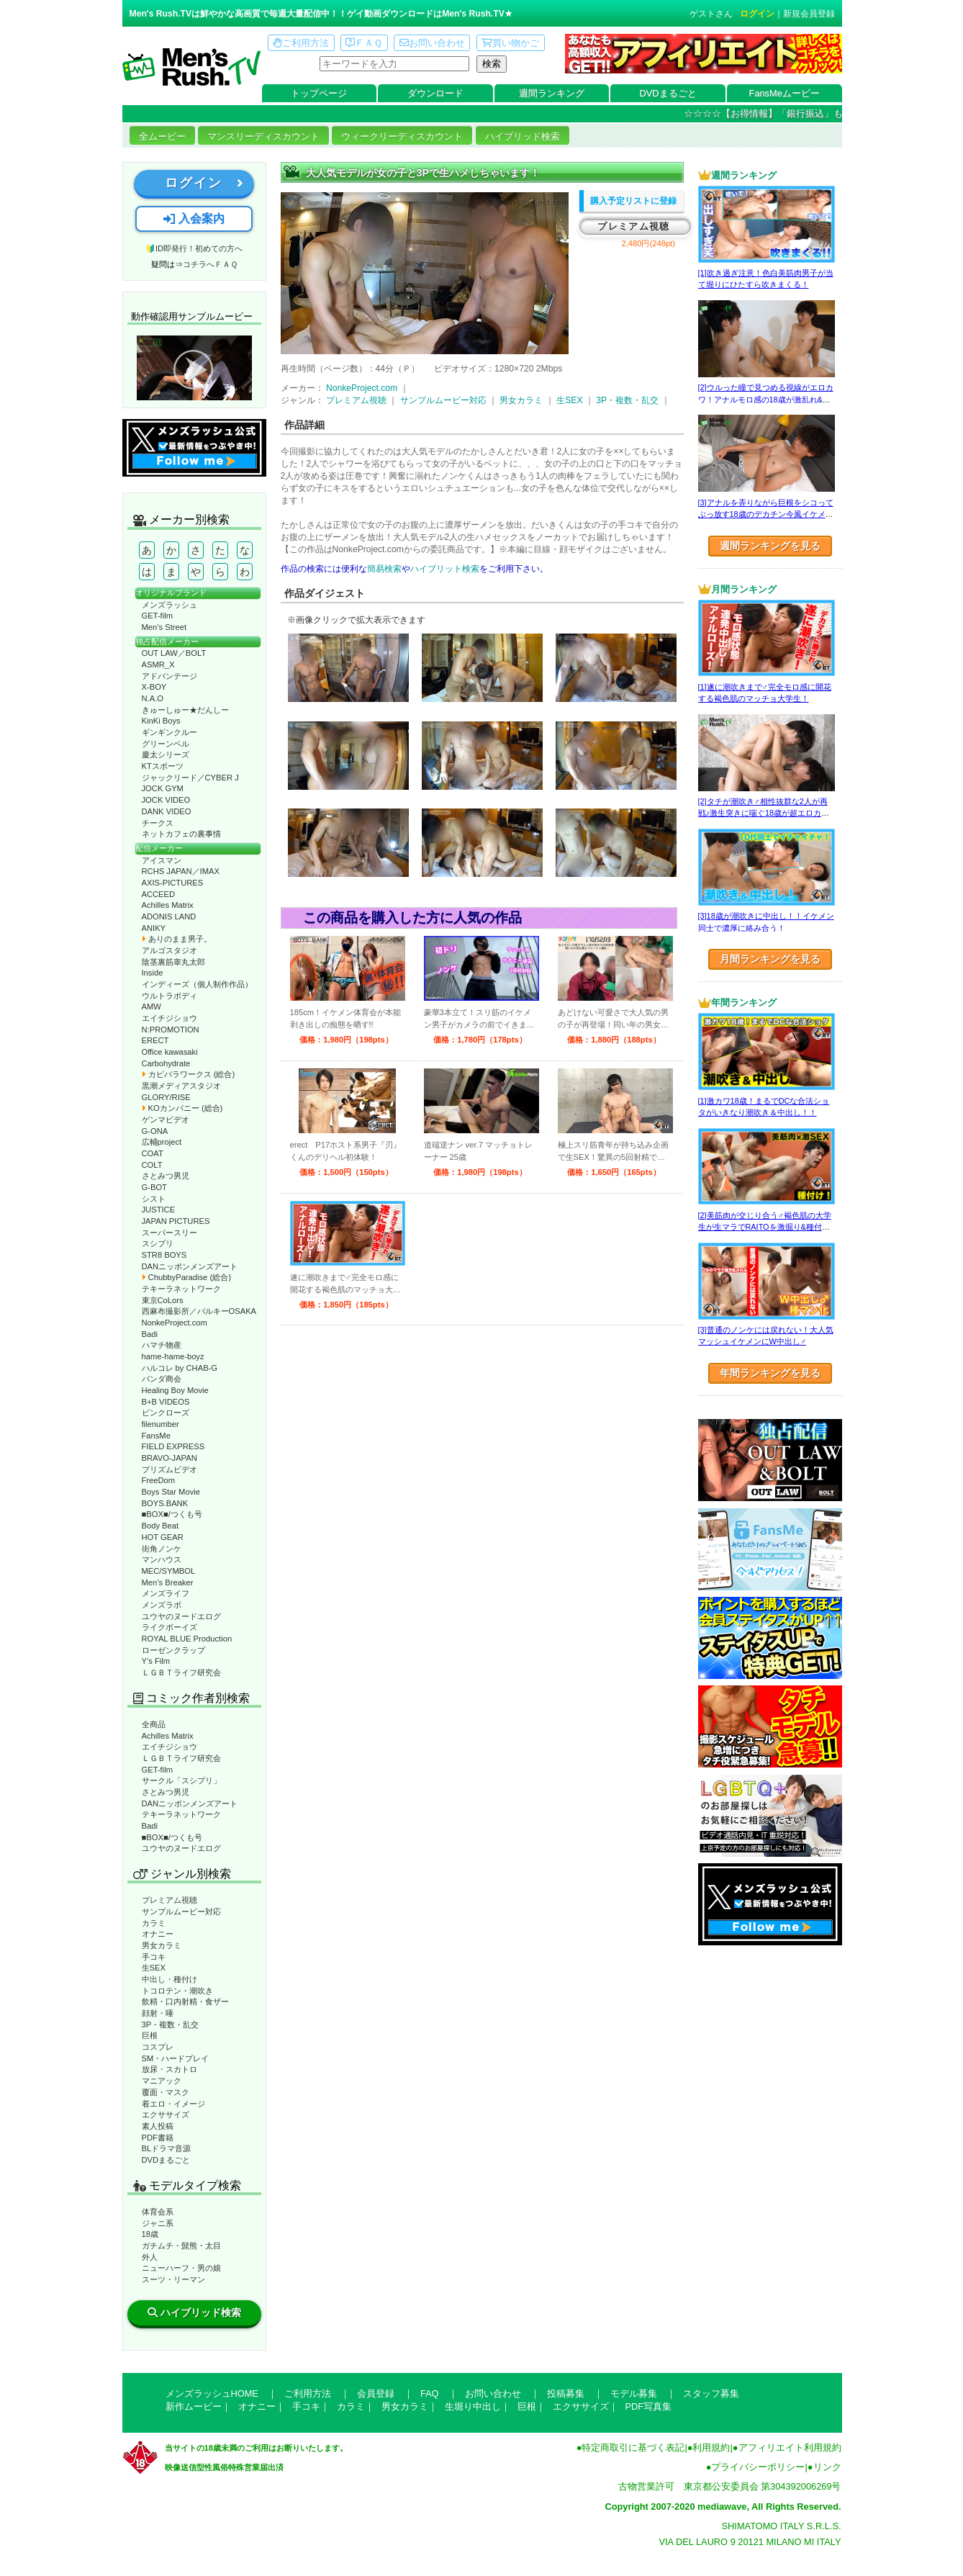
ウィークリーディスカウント (402, 136)
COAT (152, 1153)
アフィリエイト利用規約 (789, 2447)
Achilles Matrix (168, 905)
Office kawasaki (170, 1052)
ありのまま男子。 (177, 939)
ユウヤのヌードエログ (181, 1616)
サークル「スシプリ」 (181, 1780)
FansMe (156, 1435)
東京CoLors (163, 1300)
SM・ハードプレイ (175, 2058)
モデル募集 (633, 2393)
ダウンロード (435, 93)
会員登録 (375, 2393)
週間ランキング (551, 93)
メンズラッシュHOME (212, 2393)
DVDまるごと (668, 93)
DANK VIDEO (166, 811)
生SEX (154, 1967)
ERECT (155, 1040)
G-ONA (155, 1131)
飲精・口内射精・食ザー (185, 2001)
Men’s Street (164, 627)
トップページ (319, 93)
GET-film (157, 615)
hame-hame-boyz (173, 1356)
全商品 (154, 1724)
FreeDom (159, 1480)
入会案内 (193, 218)
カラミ (154, 1923)
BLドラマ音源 (166, 2148)
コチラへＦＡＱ (210, 264)
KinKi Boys (161, 720)
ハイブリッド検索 (522, 136)
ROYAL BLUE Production (187, 1638)
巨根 (150, 2035)
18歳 (150, 2234)
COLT (152, 1165)
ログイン (757, 14)
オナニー (157, 1933)
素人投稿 (157, 2126)
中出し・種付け (169, 1979)
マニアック (161, 2080)
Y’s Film (156, 1661)
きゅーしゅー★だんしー (185, 710)
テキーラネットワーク (181, 1288)
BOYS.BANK (165, 1503)
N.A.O (152, 698)
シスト (154, 1198)
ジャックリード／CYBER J (190, 777)
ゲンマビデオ (165, 1119)
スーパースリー (169, 1232)
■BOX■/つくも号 (172, 1514)
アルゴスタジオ (169, 950)
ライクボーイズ (169, 1627)
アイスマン (161, 860)
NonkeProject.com (174, 1322)
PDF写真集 (648, 2406)
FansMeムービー (784, 93)
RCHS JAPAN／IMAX (181, 871)
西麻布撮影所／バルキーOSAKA (199, 1311)
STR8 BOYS (164, 1255)
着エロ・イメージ (173, 2103)
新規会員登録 (809, 14)
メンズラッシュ (169, 604)
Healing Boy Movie (175, 1390)
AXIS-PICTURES (173, 882)
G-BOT (154, 1187)
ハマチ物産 (161, 1345)
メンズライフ (165, 1593)
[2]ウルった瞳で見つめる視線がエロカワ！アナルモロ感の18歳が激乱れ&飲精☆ (765, 399)
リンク (827, 2467)
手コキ (154, 1957)
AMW (151, 1006)
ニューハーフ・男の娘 (181, 2268)
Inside (152, 972)
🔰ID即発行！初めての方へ (194, 248)
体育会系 (157, 2211)
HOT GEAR (163, 1537)
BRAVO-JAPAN (169, 1458)
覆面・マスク (165, 2092)
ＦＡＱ (363, 42)
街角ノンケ (161, 1548)
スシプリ (157, 1243)
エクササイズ (165, 2114)
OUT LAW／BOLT (174, 653)
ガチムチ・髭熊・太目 (181, 2245)
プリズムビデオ (169, 1469)
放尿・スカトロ (169, 2069)
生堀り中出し (473, 2406)
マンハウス (161, 1559)
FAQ (429, 2393)
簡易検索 (384, 569)
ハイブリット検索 (444, 569)
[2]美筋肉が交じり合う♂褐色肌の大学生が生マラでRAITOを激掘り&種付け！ (764, 1227)
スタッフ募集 (711, 2393)
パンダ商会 (161, 1378)
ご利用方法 (301, 42)
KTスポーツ (163, 766)
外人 (150, 2257)
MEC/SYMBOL (169, 1571)
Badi (150, 1334)
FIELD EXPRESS (173, 1446)
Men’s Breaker (168, 1582)
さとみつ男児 (165, 1175)
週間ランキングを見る (770, 545)
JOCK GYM (163, 788)
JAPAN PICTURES (176, 1221)
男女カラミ (161, 1945)
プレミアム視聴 (169, 1900)
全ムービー (162, 136)
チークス (157, 823)
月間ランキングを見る (770, 959)
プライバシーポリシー (758, 2467)
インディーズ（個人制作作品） (197, 984)
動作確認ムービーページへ (194, 367)
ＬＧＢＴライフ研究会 (181, 1672)
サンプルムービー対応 (181, 1911)
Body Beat (160, 1525)
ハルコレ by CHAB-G (180, 1368)
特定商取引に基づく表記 (633, 2447)
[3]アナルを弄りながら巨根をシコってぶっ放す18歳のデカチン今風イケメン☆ (765, 514)
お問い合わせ (432, 42)
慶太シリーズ (165, 754)
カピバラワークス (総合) (188, 1074)
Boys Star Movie (171, 1491)
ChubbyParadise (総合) (186, 1277)
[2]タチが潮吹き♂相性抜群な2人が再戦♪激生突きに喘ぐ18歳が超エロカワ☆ (764, 813)
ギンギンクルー (169, 732)
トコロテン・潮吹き (177, 1990)
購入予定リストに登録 (633, 201)
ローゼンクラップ (173, 1650)
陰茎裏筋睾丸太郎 (173, 962)
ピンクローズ (165, 1412)
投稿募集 (565, 2393)
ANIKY (154, 928)
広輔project (162, 1142)
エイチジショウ (169, 1018)
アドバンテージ (169, 676)
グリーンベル (165, 743)
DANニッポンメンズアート (190, 1266)
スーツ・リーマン (173, 2279)
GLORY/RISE (166, 1097)
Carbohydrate (166, 1063)
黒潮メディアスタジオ (181, 1085)
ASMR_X (158, 664)
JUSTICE (159, 1209)
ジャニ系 (157, 2223)
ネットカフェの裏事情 (181, 833)
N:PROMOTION (170, 1029)
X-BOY (154, 687)
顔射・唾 (157, 2013)
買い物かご (510, 42)
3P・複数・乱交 (170, 2024)
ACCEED (159, 894)
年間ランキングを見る (770, 1373)
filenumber (160, 1424)
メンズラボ (161, 1604)
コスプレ (157, 2047)
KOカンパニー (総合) (182, 1108)
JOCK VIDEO (166, 800)
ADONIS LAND (169, 916)
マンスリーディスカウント (263, 136)
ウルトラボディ (169, 995)
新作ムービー (194, 2406)
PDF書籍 (157, 2137)
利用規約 (711, 2447)
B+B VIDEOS (166, 1401)
